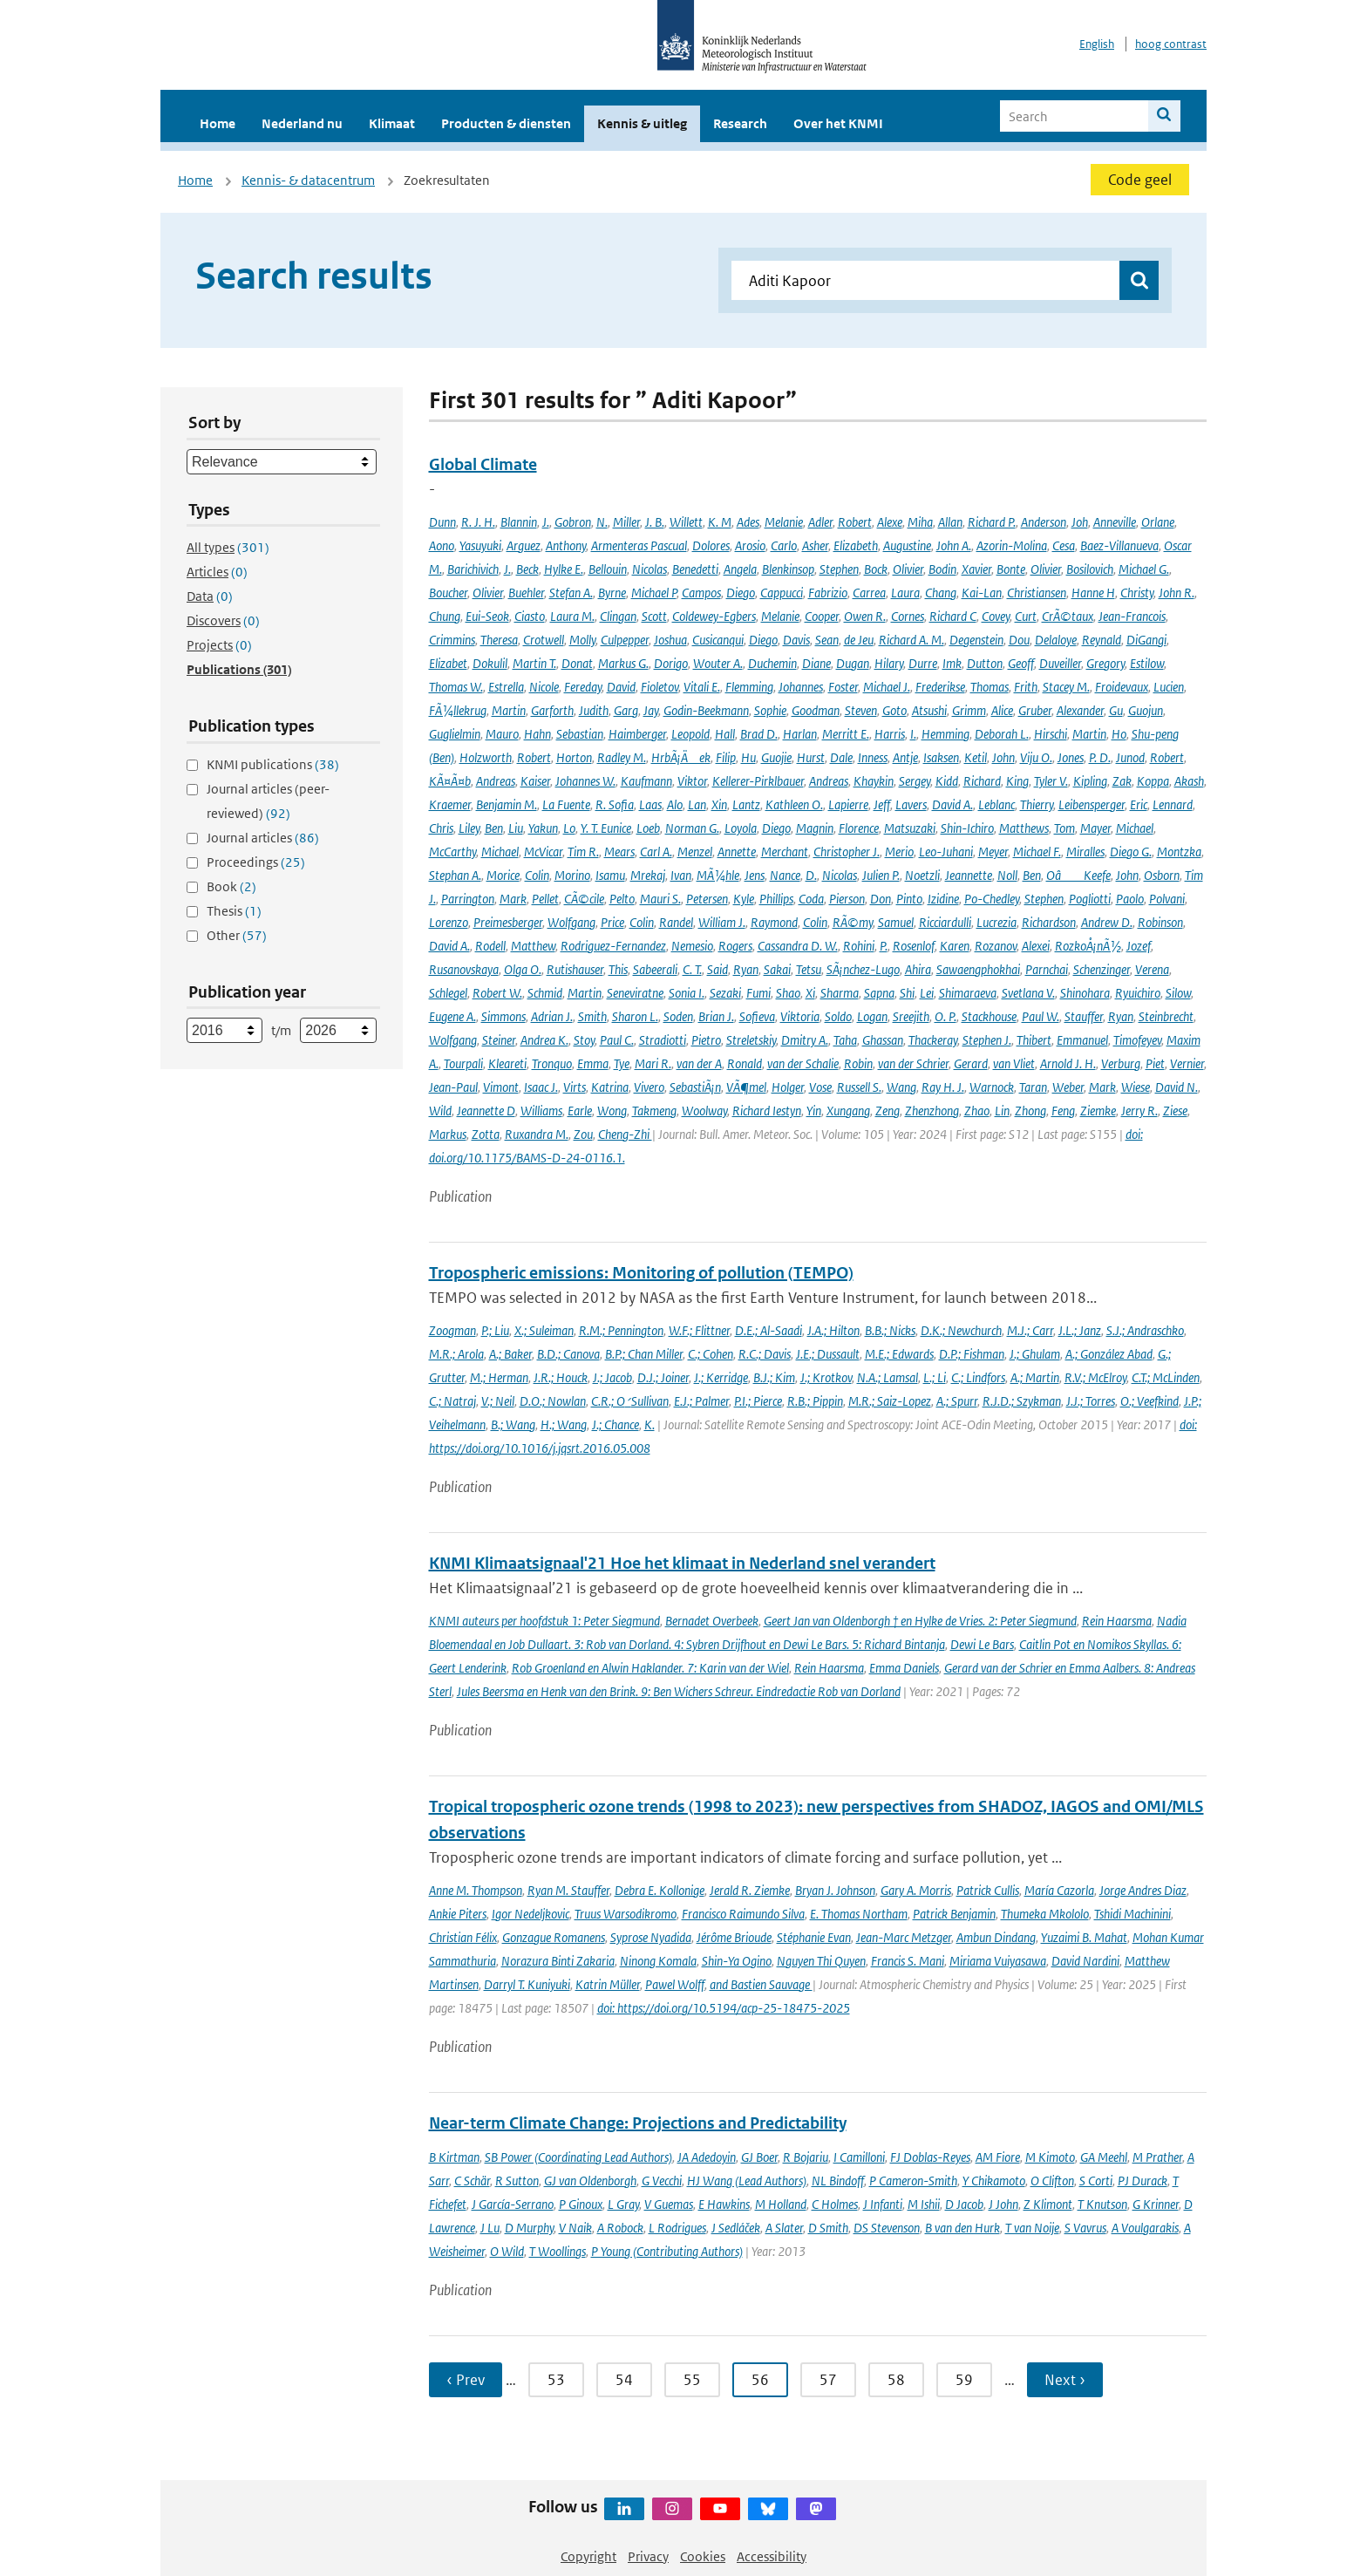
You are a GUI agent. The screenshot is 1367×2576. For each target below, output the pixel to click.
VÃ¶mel (746, 1087)
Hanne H (1093, 592)
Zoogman (452, 1330)
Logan (872, 1016)
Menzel (694, 851)
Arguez (524, 545)
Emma (593, 1063)
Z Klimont (1048, 2204)
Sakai (777, 969)
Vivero (649, 1087)
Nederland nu (302, 123)
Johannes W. (585, 781)
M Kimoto (1050, 2157)
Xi (810, 993)
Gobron (572, 522)
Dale (841, 757)
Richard (982, 781)
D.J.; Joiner (663, 1377)
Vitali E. (702, 686)
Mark (513, 898)
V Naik (575, 2227)
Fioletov (659, 686)
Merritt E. (845, 734)
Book (231, 886)
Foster (843, 686)
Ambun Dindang (996, 1937)
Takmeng (654, 1110)
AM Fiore (998, 2157)
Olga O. (522, 969)
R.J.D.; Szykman (1022, 1401)
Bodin (942, 569)
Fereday (583, 686)
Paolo (1130, 898)
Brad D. (759, 734)
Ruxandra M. (536, 1134)
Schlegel (448, 993)
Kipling (1090, 781)
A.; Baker (510, 1354)
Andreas (495, 781)
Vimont (501, 1087)
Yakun (543, 828)
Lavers (911, 804)
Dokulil (490, 663)
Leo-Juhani (946, 851)
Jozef (1138, 945)
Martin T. (534, 663)
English (1096, 44)
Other (237, 935)
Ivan (680, 875)
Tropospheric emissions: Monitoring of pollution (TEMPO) (641, 1273)
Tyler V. (1051, 781)
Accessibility (771, 2556)
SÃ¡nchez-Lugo (863, 969)
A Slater (784, 2227)
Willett (686, 522)
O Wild (507, 2251)
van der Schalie (803, 1063)
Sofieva (757, 1016)
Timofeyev (1137, 1040)
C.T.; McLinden (1166, 1377)
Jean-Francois (1132, 616)
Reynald (1101, 639)
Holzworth (485, 757)
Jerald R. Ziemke (750, 1890)
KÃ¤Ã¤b (450, 781)
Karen (954, 945)
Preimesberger (507, 922)
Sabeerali (655, 969)
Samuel (896, 922)
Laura (905, 592)
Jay (650, 710)
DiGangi (1146, 639)
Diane (816, 663)
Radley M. (621, 757)
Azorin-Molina (1011, 545)
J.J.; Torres (1090, 1401)
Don (880, 898)
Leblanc (996, 804)
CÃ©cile (584, 898)
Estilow (1147, 663)
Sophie (770, 710)
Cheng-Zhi (625, 1134)
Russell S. (859, 1087)
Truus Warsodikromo (626, 1913)
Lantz (746, 804)
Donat (577, 663)
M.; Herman (499, 1377)
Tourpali (463, 1063)
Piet (1155, 1063)
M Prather (1157, 2157)
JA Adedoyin (706, 2157)
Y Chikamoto (993, 2180)
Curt (1026, 616)
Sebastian (579, 734)
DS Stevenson (887, 2227)
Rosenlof (914, 945)
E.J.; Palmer (701, 1401)
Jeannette (968, 875)
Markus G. (623, 663)
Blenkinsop (788, 569)
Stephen (839, 569)
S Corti (1095, 2180)
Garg (626, 710)
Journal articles (263, 837)
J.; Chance (615, 1424)
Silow (1178, 993)
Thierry (1036, 804)
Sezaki (725, 993)
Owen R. (865, 616)
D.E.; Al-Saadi (768, 1330)
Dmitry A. (804, 1040)
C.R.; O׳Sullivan (630, 1401)
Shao (788, 993)
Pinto (909, 898)
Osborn (1162, 875)
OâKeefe (1078, 875)
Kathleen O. (794, 804)
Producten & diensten (506, 123)
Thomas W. (456, 686)
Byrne (612, 592)
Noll (1007, 875)
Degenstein (976, 639)
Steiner (498, 1040)
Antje (905, 757)
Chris (441, 828)
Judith (594, 710)
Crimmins (452, 639)
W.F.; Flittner (699, 1330)
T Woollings (557, 2251)
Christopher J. (846, 851)
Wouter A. (718, 663)
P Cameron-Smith (913, 2180)
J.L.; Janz (1079, 1330)
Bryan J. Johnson (835, 1890)
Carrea (869, 592)
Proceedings (256, 862)
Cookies (702, 2556)
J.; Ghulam (1035, 1354)
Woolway (704, 1110)
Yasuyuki (480, 545)
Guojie (776, 757)
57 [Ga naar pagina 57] (828, 2379)
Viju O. (1036, 757)
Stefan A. (571, 592)
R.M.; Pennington (621, 1330)
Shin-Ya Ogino (737, 1960)
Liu (515, 828)
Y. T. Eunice (606, 828)
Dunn (442, 522)
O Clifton (1052, 2180)
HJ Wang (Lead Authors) (746, 2180)
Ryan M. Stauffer (568, 1890)
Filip (726, 757)
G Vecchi (662, 2180)
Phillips (776, 898)
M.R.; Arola (456, 1354)
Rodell (490, 945)
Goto (894, 710)
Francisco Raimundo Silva (743, 1913)
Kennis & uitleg (642, 123)
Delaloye (1056, 639)
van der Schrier (913, 1063)
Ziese (1175, 1110)
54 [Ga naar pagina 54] (624, 2379)
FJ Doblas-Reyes (930, 2157)
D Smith (828, 2227)
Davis (796, 639)
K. (649, 1424)
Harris (889, 734)
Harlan (800, 734)
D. (811, 875)
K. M (719, 522)
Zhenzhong (932, 1110)
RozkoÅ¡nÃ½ (1088, 945)
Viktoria (800, 1016)
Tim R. (583, 851)
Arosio (750, 545)
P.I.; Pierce (758, 1401)
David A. (952, 804)
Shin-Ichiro (967, 828)
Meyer (993, 851)
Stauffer (1083, 1016)
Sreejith (911, 1016)
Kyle (743, 898)
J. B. (654, 522)
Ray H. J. (943, 1087)
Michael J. (886, 686)
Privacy (648, 2556)
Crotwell (543, 639)
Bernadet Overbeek (711, 1620)
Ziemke (1098, 1110)
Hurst (811, 757)
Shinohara (1085, 993)
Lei (927, 993)
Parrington (467, 898)
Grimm (969, 710)
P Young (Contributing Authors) (667, 2251)
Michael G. (1144, 569)
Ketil (975, 757)
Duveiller (1060, 663)
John (1003, 757)
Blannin (518, 522)
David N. (1176, 1087)
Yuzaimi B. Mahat (1084, 1937)
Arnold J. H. (1068, 1063)
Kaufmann (646, 781)
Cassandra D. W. (798, 945)
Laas (650, 804)
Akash (1189, 781)
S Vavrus (1085, 2227)
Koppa (1153, 781)
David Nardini (1085, 1960)
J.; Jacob (612, 1377)
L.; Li (934, 1377)
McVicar (543, 851)
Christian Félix (463, 1937)
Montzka (1179, 851)
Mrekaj (647, 875)
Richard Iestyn (766, 1110)
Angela (740, 569)
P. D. (1100, 757)
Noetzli (922, 875)
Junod (1130, 757)
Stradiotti (662, 1040)
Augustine (907, 545)
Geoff (1021, 663)
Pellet (545, 898)
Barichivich (473, 569)
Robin (858, 1063)
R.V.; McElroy (1095, 1377)
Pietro (706, 1040)
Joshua (670, 639)
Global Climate (483, 464)
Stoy (584, 1040)
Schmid (544, 993)
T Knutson (1102, 2204)
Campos (701, 592)
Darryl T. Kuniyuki (527, 1984)
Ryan (745, 969)
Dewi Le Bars (982, 1644)
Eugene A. (452, 1016)
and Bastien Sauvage (761, 1984)
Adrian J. (552, 1016)
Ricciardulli (945, 922)
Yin (813, 1110)
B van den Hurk (962, 2227)
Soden (678, 1016)
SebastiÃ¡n (695, 1087)
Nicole (544, 686)
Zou (583, 1134)
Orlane (1157, 522)
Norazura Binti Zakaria (558, 1960)
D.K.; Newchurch (961, 1330)
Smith (592, 1016)
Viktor (692, 781)
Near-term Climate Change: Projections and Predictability (638, 2123)
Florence (859, 828)
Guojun (1145, 710)
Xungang (848, 1110)
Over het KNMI (838, 123)
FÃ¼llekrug (457, 710)
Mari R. (653, 1063)
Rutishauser (575, 969)
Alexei (1036, 945)
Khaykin (874, 781)
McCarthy (452, 851)
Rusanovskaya (464, 969)
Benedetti (695, 569)
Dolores (711, 545)
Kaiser (535, 781)
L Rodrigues (677, 2227)
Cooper (822, 616)
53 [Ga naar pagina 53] (556, 2379)
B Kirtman (454, 2157)
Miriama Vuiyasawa (997, 1960)
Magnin (814, 828)
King (1017, 781)
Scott (654, 616)
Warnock (991, 1087)
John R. (1176, 592)
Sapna (879, 993)
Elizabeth (855, 545)
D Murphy (529, 2227)
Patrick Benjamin (954, 1913)
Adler (820, 522)
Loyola (740, 828)
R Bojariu (805, 2157)
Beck (527, 569)
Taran (1033, 1087)
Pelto (622, 898)
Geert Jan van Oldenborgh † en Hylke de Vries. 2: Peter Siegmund (920, 1620)
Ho (1119, 734)
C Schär (472, 2180)
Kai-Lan (982, 592)
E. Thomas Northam (859, 1913)
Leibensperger (1091, 804)
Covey (996, 616)
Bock (876, 569)
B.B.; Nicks (890, 1330)
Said (717, 969)
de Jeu (859, 639)
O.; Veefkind (1149, 1401)
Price (612, 922)
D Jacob (964, 2204)
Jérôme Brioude (734, 1937)
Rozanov (996, 945)
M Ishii (924, 2204)
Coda (811, 898)
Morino (572, 875)
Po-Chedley (991, 898)
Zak (1122, 781)
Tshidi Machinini (1132, 1913)
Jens (755, 875)
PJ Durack (1142, 2180)
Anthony (566, 545)
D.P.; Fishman (971, 1354)
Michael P (654, 592)
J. (545, 522)
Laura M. (572, 616)
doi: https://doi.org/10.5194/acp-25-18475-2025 (723, 2008)
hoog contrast (1171, 44)
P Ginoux (580, 2204)
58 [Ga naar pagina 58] (896, 2379)
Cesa (1063, 545)
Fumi (758, 993)
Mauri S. (660, 898)
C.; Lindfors (978, 1377)
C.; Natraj (452, 1401)
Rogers (735, 945)
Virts (574, 1087)
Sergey (914, 781)
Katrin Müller (607, 1984)
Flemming (749, 686)
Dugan (852, 663)
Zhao (977, 1110)
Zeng (887, 1110)
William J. (721, 922)
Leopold (690, 734)
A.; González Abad (1109, 1354)
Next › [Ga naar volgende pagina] (1064, 2379)
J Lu (490, 2227)
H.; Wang (564, 1424)
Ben (494, 828)
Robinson (1160, 922)
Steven (861, 710)
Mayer (1095, 828)
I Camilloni (859, 2157)
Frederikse (940, 686)
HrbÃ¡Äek (681, 757)
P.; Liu (495, 1330)
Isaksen (941, 757)
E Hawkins (724, 2204)
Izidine (943, 898)
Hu (748, 757)
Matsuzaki (909, 828)
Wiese (1135, 1087)
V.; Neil (497, 1401)
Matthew (533, 945)
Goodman (816, 710)
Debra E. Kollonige (659, 1890)
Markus (447, 1134)
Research (740, 123)
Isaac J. (541, 1087)
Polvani (1167, 898)
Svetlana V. (1028, 993)
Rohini (858, 945)
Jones (1071, 757)
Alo (675, 804)
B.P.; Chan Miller (644, 1354)
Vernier (1187, 1063)
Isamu (610, 875)
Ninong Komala (658, 1960)
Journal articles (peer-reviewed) (268, 800)
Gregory (1105, 663)
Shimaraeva (967, 993)
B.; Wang (513, 1424)
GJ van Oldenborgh (590, 2180)
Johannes (801, 686)
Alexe (889, 522)
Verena (1152, 969)
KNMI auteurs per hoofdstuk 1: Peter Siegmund (544, 1620)
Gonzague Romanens (553, 1937)
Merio (899, 851)
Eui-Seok (487, 616)
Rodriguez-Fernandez (613, 945)
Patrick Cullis (987, 1890)
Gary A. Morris (916, 1890)
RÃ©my (853, 922)
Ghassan (882, 1040)
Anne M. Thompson (475, 1890)
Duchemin (772, 663)
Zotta (486, 1134)
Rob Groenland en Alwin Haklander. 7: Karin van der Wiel (650, 1667)
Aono (441, 545)
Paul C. (617, 1040)
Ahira (918, 969)
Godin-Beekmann (706, 710)
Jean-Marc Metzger (903, 1937)
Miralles (1085, 851)
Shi (907, 993)
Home (217, 123)
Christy (1136, 592)
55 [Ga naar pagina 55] (692, 2379)
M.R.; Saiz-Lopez (889, 1401)
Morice (503, 875)
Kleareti (507, 1063)
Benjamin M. (506, 804)
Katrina (610, 1087)
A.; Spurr (956, 1401)
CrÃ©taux (1067, 616)
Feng (1063, 1110)
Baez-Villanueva (1119, 545)
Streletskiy (751, 1040)
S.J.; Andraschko (1145, 1330)
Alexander (1080, 710)
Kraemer (450, 804)
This (618, 969)
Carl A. (656, 851)
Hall (725, 734)
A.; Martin (1034, 1377)
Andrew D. (1106, 922)
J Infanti (882, 2204)
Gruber (1034, 710)
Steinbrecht (1166, 1016)
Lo (569, 828)
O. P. (945, 1016)
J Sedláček (735, 2227)
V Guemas (668, 2204)
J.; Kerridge (721, 1377)
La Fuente (566, 804)
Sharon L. (635, 1016)
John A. (953, 545)
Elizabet (448, 663)
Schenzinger (1101, 969)
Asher (815, 545)
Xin (719, 804)
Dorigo (671, 663)
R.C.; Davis (764, 1354)
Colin (537, 875)
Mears (619, 851)
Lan (697, 804)
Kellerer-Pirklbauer (758, 781)
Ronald (744, 1063)
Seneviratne (635, 993)
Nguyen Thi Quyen (821, 1960)
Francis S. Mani (907, 1960)
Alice (1002, 710)
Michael (1134, 828)
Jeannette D (486, 1110)
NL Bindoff (838, 2180)
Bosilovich (1089, 569)
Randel (676, 922)
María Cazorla (1059, 1890)
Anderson (1043, 522)
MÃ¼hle (718, 875)
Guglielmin (454, 734)
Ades (748, 522)
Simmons (503, 1016)
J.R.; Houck (561, 1377)
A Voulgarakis (1145, 2227)
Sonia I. (686, 993)
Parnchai (1046, 969)
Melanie (784, 522)
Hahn (537, 734)
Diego (740, 592)
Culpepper (625, 639)
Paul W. (1040, 1016)
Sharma (839, 993)
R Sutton (517, 2180)
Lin (1002, 1110)
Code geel (1140, 179)
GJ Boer (759, 2157)
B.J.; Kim (774, 1377)
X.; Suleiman (544, 1330)
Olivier (908, 569)
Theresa (499, 639)
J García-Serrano (513, 2204)
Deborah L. (1002, 734)
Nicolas (649, 569)
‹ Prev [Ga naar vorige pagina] (465, 2379)
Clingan (618, 616)
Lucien (1168, 686)
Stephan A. (455, 875)
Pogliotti (1090, 898)
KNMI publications (273, 764)
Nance (785, 875)
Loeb (648, 828)
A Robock (620, 2227)
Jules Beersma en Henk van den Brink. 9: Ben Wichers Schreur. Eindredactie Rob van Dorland (679, 1691)
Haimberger (637, 734)
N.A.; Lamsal (887, 1377)
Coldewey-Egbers (714, 616)
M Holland (780, 2204)
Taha (845, 1040)
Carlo (784, 545)
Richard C (952, 616)
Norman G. (692, 828)
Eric (1138, 804)
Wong (612, 1110)
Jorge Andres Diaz (1143, 1890)
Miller (626, 522)
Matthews (1024, 828)
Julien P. (881, 875)
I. (913, 734)
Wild (440, 1110)
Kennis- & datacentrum (308, 180)
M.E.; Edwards (899, 1354)
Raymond (774, 922)
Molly (582, 639)
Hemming (945, 734)
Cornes (907, 616)
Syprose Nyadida (650, 1937)
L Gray (623, 2204)
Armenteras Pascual (639, 545)
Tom (1064, 828)
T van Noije (1032, 2227)
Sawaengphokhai (978, 969)
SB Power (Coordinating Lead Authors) (578, 2157)
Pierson (847, 898)
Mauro (502, 734)
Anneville (1114, 522)
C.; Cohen (710, 1354)
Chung (444, 616)
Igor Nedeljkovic (530, 1913)
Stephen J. (986, 1040)
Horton (574, 757)
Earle (580, 1110)
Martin (509, 710)
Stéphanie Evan (814, 1937)
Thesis (234, 911)
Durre (922, 663)
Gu (1116, 710)
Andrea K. (544, 1040)
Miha (920, 522)
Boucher (448, 592)
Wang (901, 1087)
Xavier (976, 569)
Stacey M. (1066, 686)
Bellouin (607, 569)
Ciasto (529, 616)
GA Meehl (1103, 2157)
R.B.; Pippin (815, 1401)
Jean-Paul (453, 1087)
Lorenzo (448, 922)
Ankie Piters (457, 1913)
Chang (940, 592)
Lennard (1173, 804)
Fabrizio (827, 592)
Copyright (588, 2556)
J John (1003, 2204)
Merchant (784, 851)
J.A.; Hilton (833, 1330)
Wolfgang (571, 922)
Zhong (1030, 1110)
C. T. (692, 969)
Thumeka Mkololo (1045, 1913)
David (621, 686)
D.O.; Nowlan (553, 1401)
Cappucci (781, 592)
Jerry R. (1139, 1110)
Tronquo (552, 1063)
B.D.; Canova (568, 1354)
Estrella (506, 686)
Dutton (985, 663)
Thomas (989, 686)
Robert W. (497, 993)
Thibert (1034, 1040)
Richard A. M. (911, 639)
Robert (855, 522)
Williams (541, 1110)
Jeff (882, 804)
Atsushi (929, 710)
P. (884, 945)
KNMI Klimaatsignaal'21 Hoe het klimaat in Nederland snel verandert (682, 1563)
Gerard (971, 1063)
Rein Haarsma (1117, 1620)
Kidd (946, 781)
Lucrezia (996, 922)
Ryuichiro (1137, 993)
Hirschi (1050, 734)
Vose (820, 1087)
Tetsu (808, 969)
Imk (952, 663)
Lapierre (848, 804)
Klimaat (392, 123)
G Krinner (1155, 2204)
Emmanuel (1082, 1040)
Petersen (707, 898)
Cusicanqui (718, 639)
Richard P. (992, 522)
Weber (1068, 1087)
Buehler (526, 592)
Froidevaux (1121, 686)
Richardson (1049, 922)
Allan (950, 522)
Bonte (1010, 569)
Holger (788, 1087)
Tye (621, 1063)
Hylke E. (563, 569)
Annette (737, 851)
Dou (1019, 639)
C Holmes (835, 2204)
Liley (469, 828)
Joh (1079, 522)
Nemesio (692, 945)
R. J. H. (478, 522)
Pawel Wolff (674, 1984)
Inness (873, 757)
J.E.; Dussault (828, 1354)
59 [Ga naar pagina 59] (964, 2379)
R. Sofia (614, 804)
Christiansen (1036, 592)
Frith (1025, 686)
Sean (827, 639)
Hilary (888, 663)
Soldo (838, 1016)
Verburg (1120, 1063)
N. (602, 522)
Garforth (552, 710)
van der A (699, 1063)
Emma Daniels (904, 1667)
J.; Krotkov (826, 1377)
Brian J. (716, 1016)
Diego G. (1131, 851)
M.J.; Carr (1030, 1330)
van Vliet (1014, 1063)
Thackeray (932, 1040)
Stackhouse (989, 1016)
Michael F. (1037, 851)
